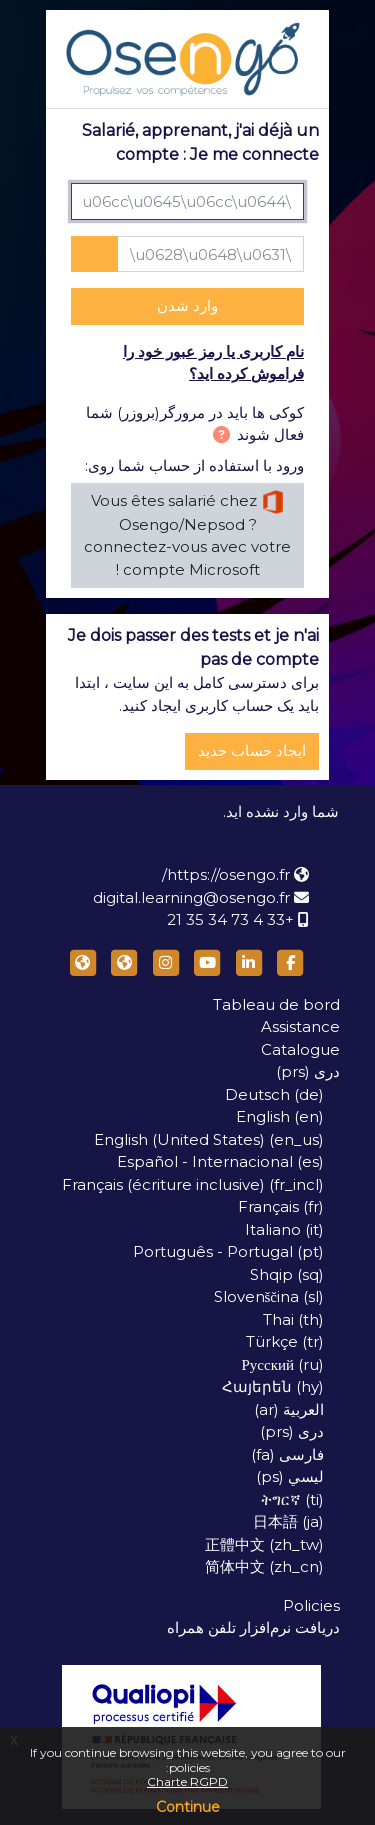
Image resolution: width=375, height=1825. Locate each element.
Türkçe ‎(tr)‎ (285, 1341)
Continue (188, 1807)
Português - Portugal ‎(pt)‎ (228, 1251)
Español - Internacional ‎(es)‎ (220, 1161)
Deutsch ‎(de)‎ (274, 1094)
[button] (217, 436)
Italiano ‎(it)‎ (284, 1229)
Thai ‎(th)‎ (293, 1319)
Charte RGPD (187, 1781)
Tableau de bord (276, 1004)
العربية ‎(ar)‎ (289, 1409)
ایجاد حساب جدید (252, 750)
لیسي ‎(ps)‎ (290, 1476)
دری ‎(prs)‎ (308, 1071)
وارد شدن (187, 305)
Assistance (300, 1026)
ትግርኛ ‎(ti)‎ (292, 1499)
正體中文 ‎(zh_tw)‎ (264, 1544)
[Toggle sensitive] (94, 254)
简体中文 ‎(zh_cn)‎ (264, 1566)
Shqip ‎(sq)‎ (287, 1274)
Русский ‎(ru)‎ (283, 1364)
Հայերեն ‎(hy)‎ (273, 1386)
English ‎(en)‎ (280, 1116)
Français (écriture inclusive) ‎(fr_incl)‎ (193, 1184)
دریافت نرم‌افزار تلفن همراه (253, 1627)
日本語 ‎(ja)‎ (288, 1521)
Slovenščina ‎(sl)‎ (269, 1296)
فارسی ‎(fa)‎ (287, 1454)
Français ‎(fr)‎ (281, 1206)
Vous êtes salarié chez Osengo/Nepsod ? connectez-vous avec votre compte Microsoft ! (187, 534)
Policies (311, 1605)
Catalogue (300, 1049)
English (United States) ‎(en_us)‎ (209, 1139)
